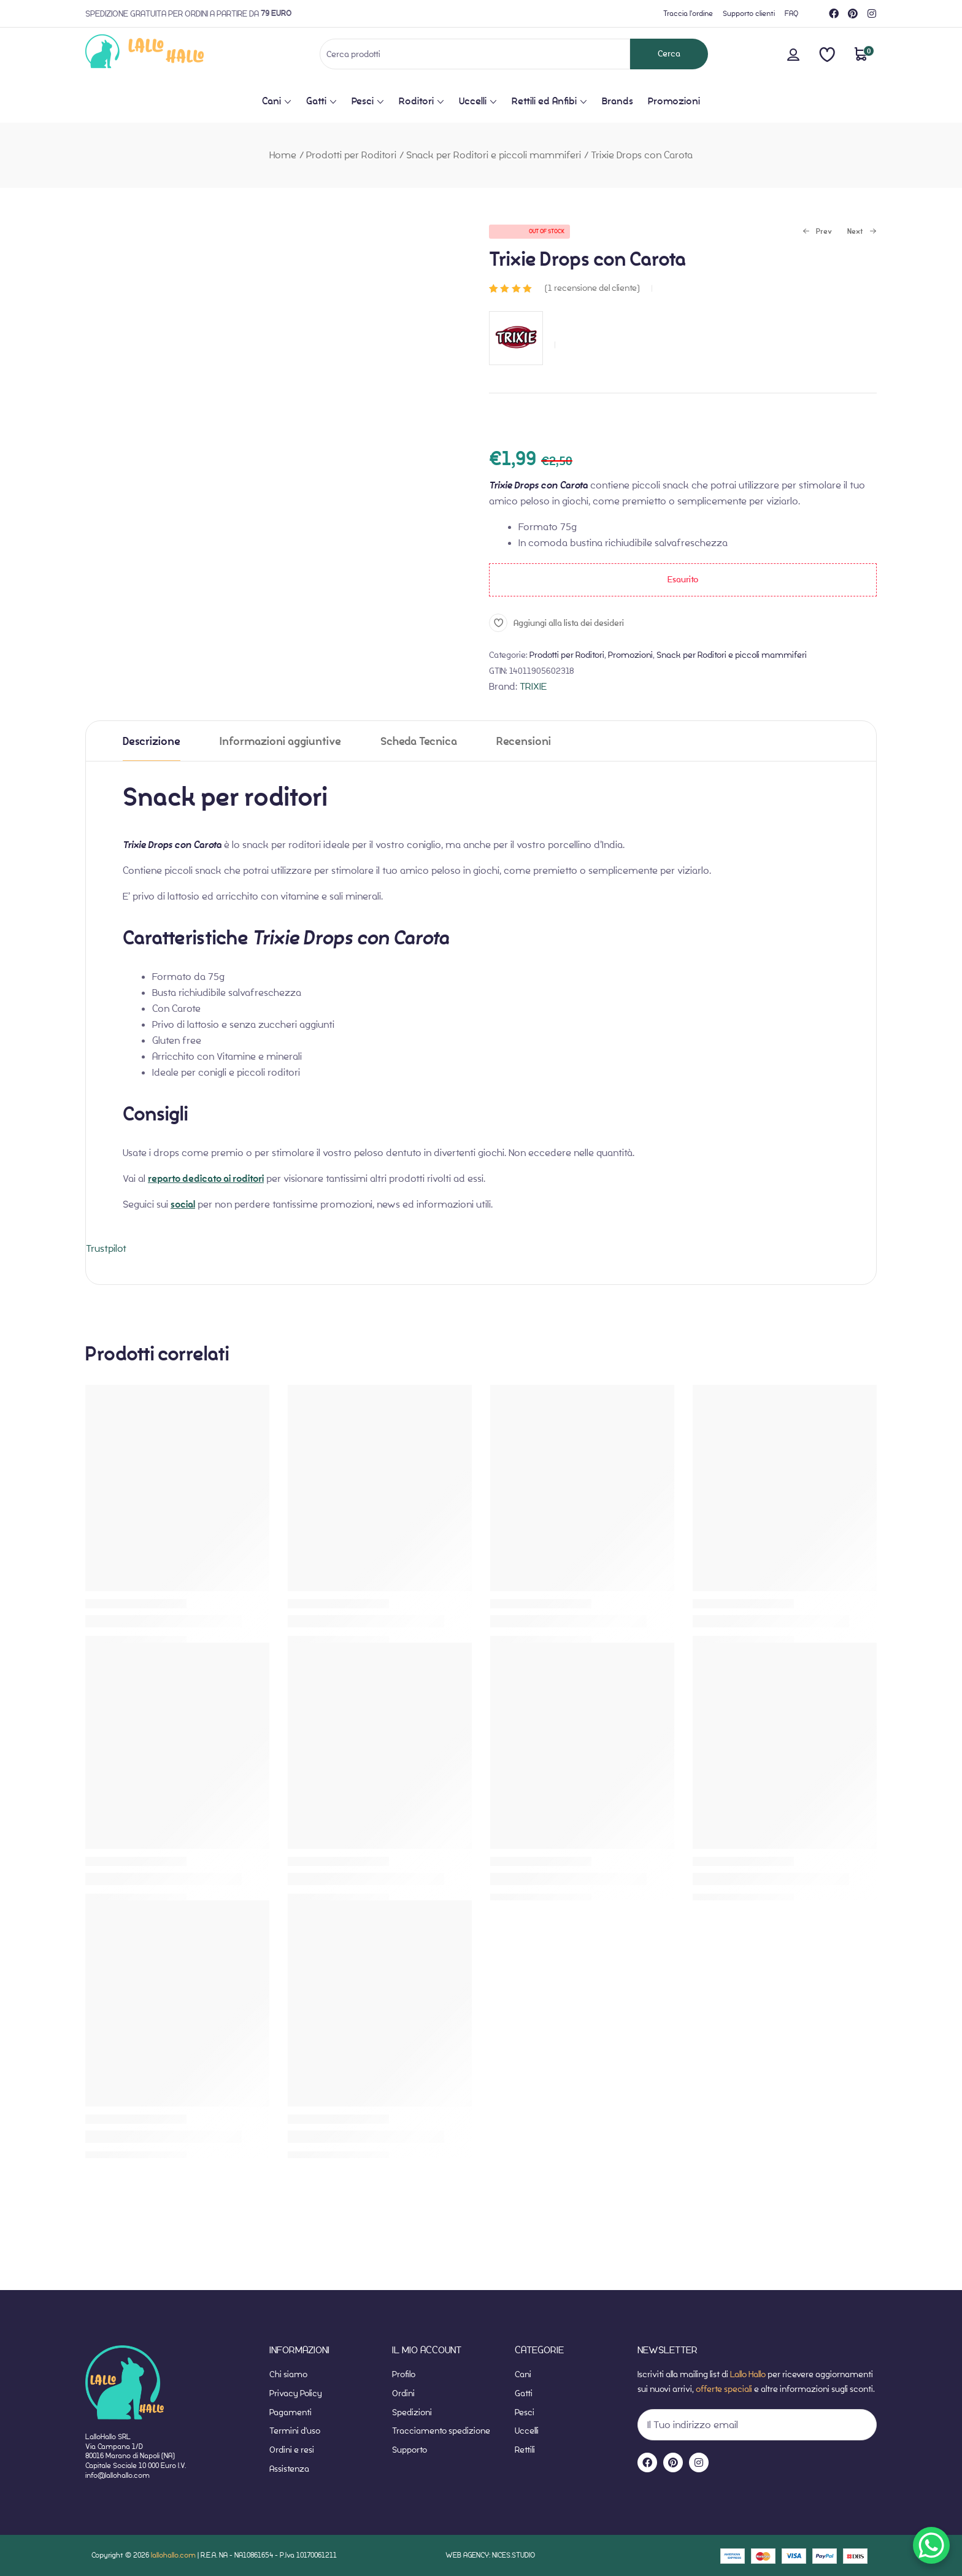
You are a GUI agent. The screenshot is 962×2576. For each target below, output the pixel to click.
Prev (817, 232)
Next (862, 232)
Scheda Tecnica (418, 741)
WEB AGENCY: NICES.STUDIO (490, 2554)
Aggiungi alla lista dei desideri (569, 623)
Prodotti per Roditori (351, 154)
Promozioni (630, 654)
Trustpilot (106, 1248)
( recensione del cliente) (592, 287)
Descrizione (151, 741)
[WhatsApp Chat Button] (931, 2545)
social (183, 1204)
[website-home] (164, 54)
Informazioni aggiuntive (280, 741)
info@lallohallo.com (117, 2475)
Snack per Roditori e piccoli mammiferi (493, 154)
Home (282, 154)
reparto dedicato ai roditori (206, 1179)
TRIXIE (533, 686)
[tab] (151, 741)
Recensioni (523, 741)
